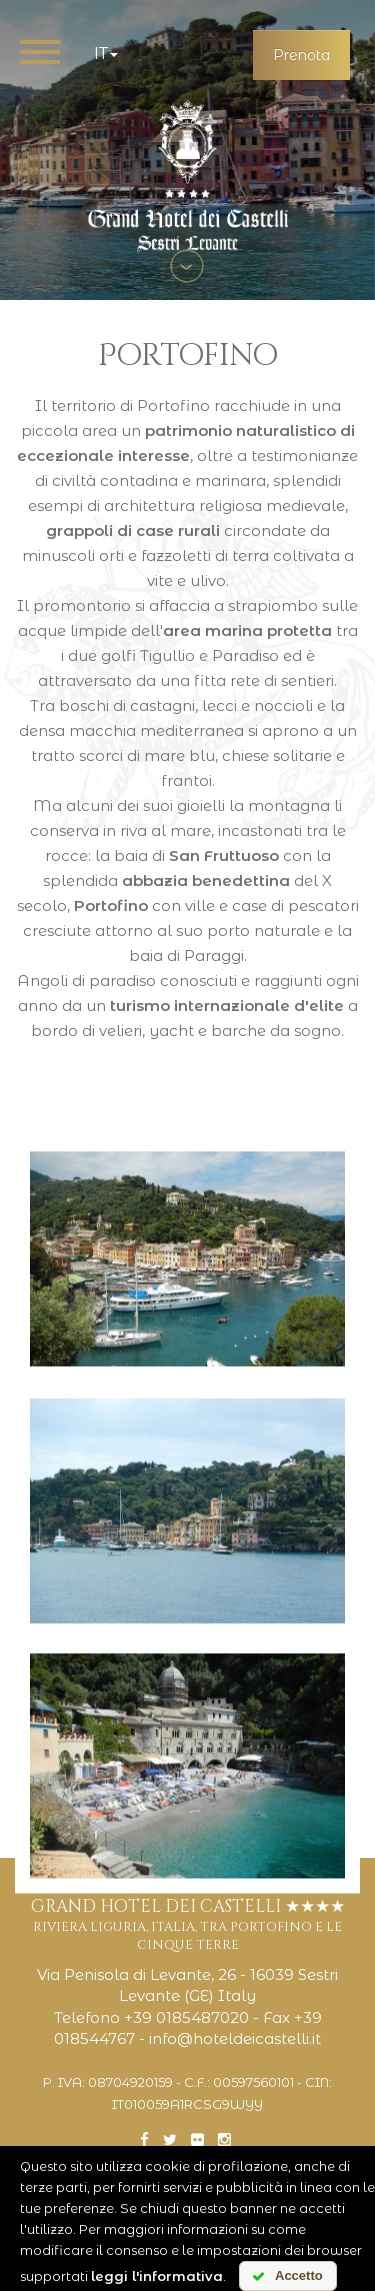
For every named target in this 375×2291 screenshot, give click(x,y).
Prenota (301, 55)
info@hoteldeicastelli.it (235, 2038)
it (106, 53)
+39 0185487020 (186, 2017)
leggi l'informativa (157, 2276)
